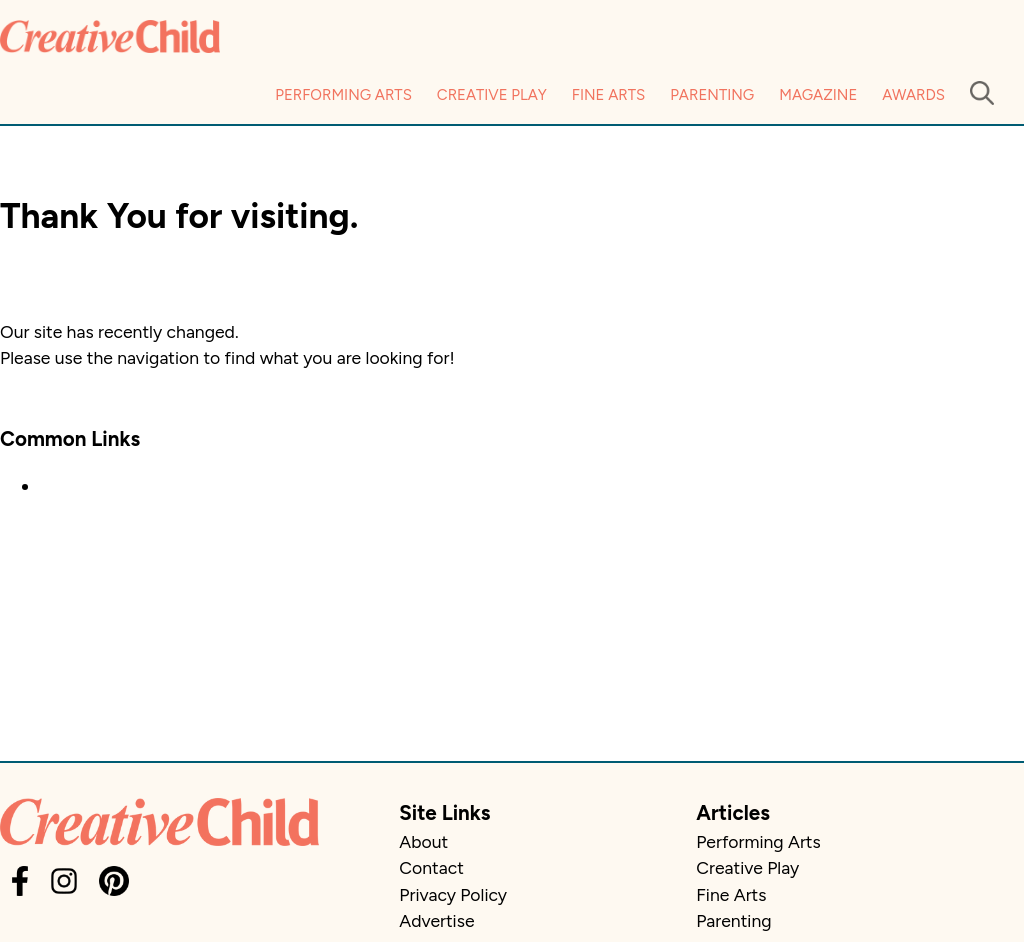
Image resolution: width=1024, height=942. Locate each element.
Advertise (436, 920)
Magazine (818, 95)
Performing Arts (343, 95)
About (423, 841)
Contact (431, 867)
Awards (913, 95)
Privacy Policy (453, 894)
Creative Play (492, 95)
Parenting (712, 95)
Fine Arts (608, 95)
